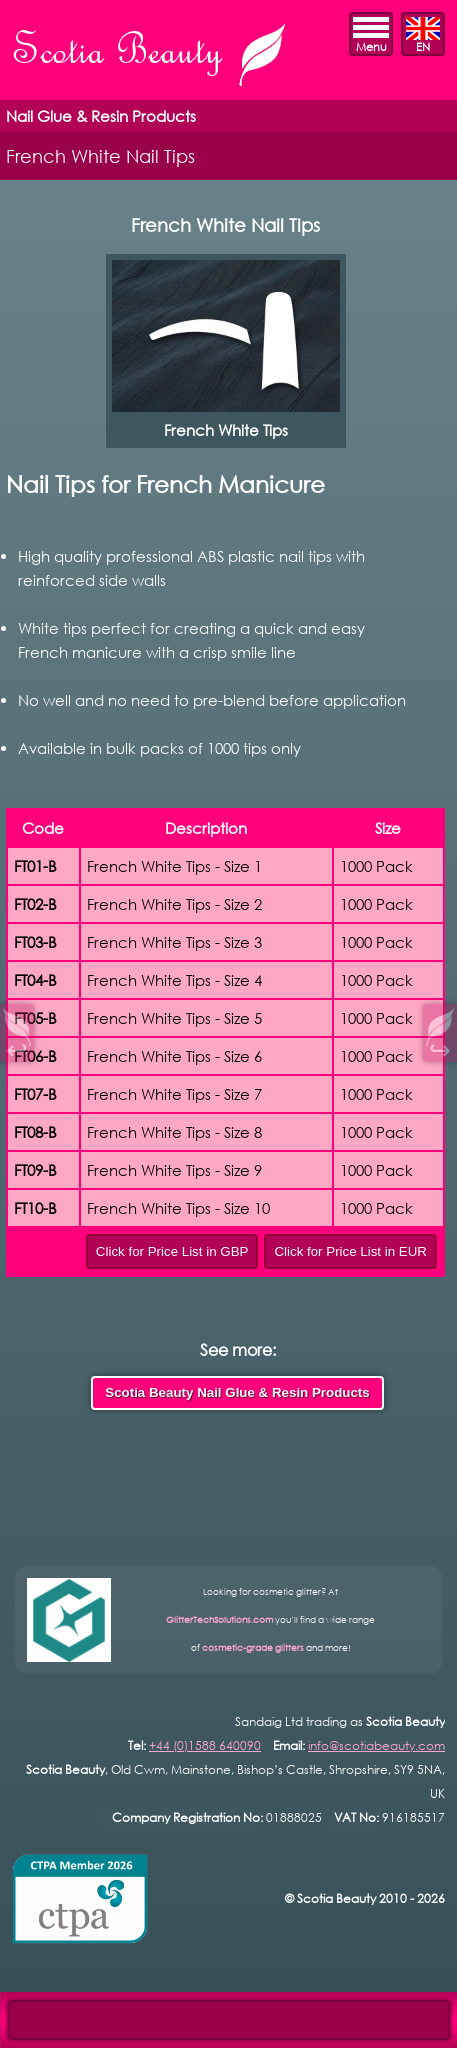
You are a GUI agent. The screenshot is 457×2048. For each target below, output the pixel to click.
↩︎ (17, 1047)
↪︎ (440, 1047)
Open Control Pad (30, 2018)
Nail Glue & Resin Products (101, 116)
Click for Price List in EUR (350, 1251)
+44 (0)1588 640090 (205, 1745)
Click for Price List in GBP (172, 1251)
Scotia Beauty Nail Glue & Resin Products (237, 1392)
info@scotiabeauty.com (376, 1745)
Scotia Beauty (151, 57)
